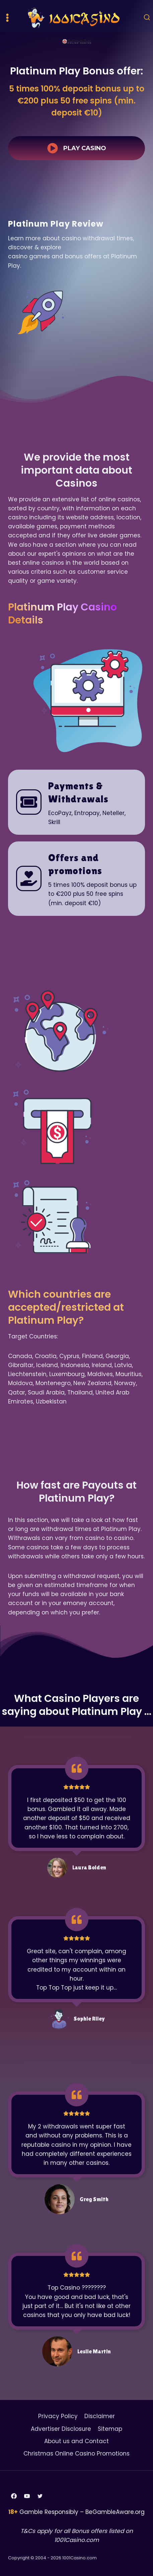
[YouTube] (26, 2496)
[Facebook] (13, 2496)
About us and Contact (76, 2441)
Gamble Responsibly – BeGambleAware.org (82, 2512)
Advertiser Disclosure (61, 2429)
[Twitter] (40, 2496)
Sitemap (110, 2429)
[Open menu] (7, 17)
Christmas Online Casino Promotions (76, 2454)
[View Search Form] (147, 18)
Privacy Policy (58, 2416)
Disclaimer (99, 2416)
